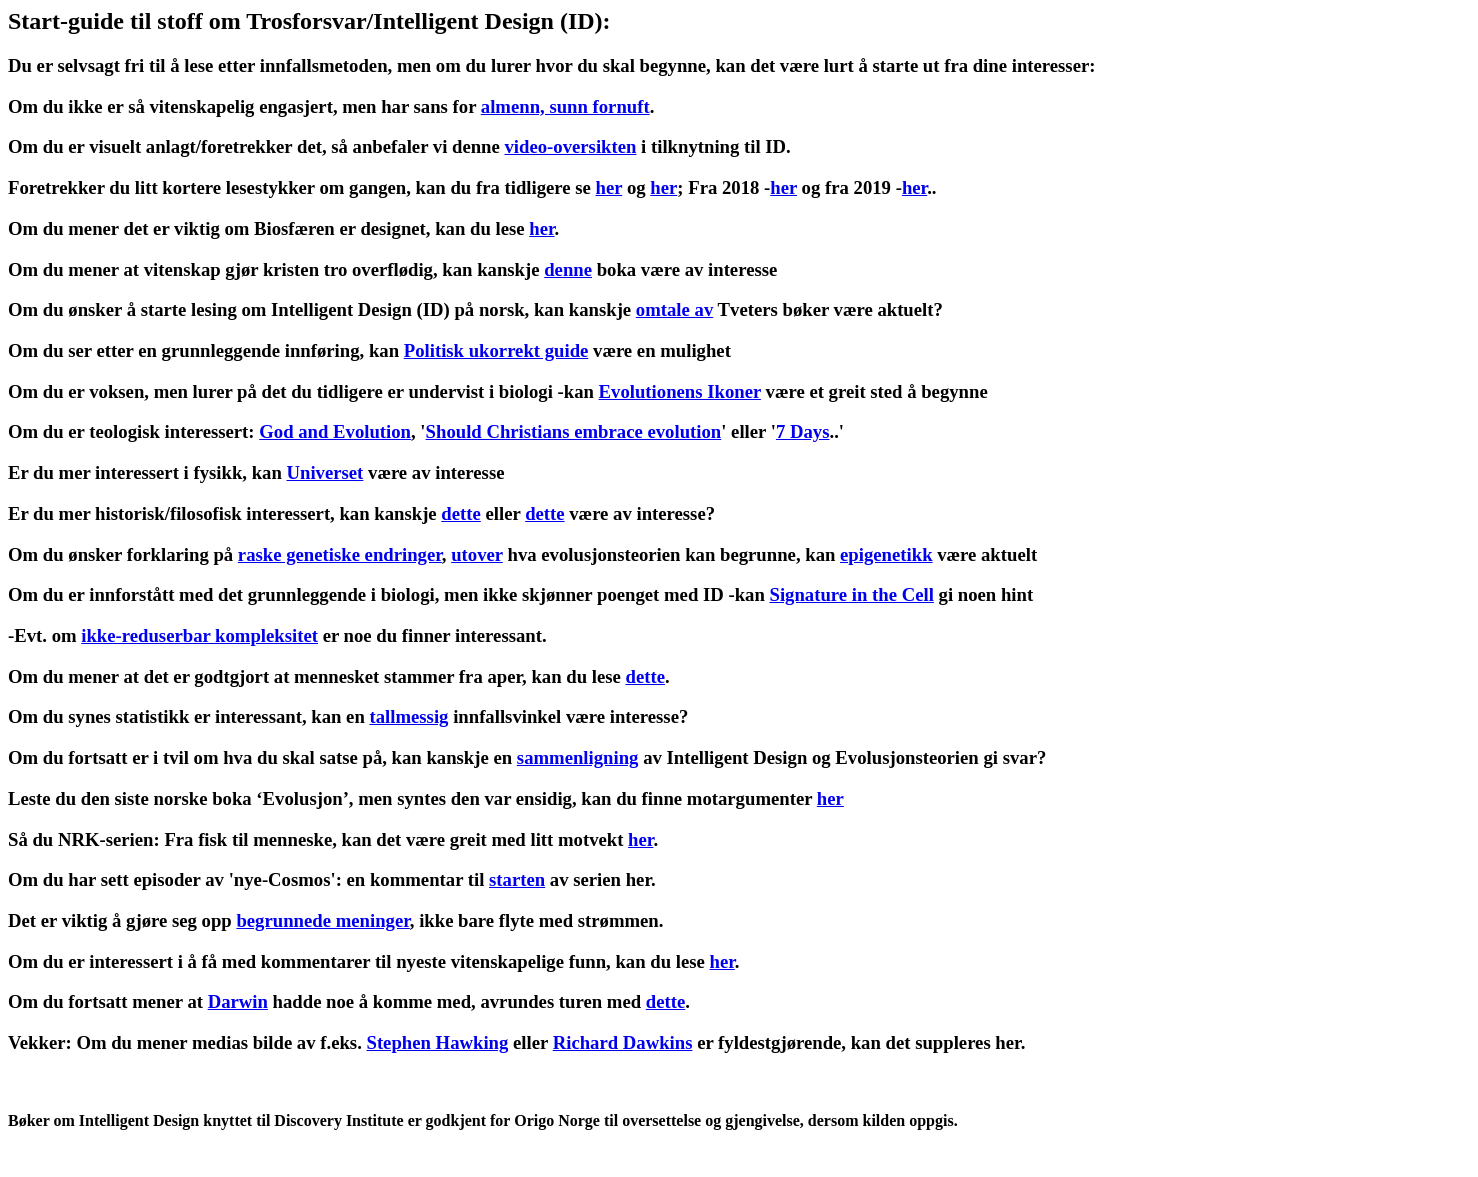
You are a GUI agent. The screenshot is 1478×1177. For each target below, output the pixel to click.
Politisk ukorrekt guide (496, 350)
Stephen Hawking (437, 1042)
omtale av (674, 309)
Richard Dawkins (623, 1042)
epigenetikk (886, 554)
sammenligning (578, 757)
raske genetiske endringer (340, 554)
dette (460, 513)
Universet (324, 472)
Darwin (238, 1001)
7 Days (803, 431)
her (609, 187)
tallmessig (408, 716)
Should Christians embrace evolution (574, 431)
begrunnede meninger (322, 920)
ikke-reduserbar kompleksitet (199, 635)
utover (477, 554)
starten (517, 879)
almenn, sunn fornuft (565, 106)
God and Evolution (335, 431)
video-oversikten (570, 146)
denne (568, 269)
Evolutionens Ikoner (680, 391)
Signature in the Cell (852, 594)
